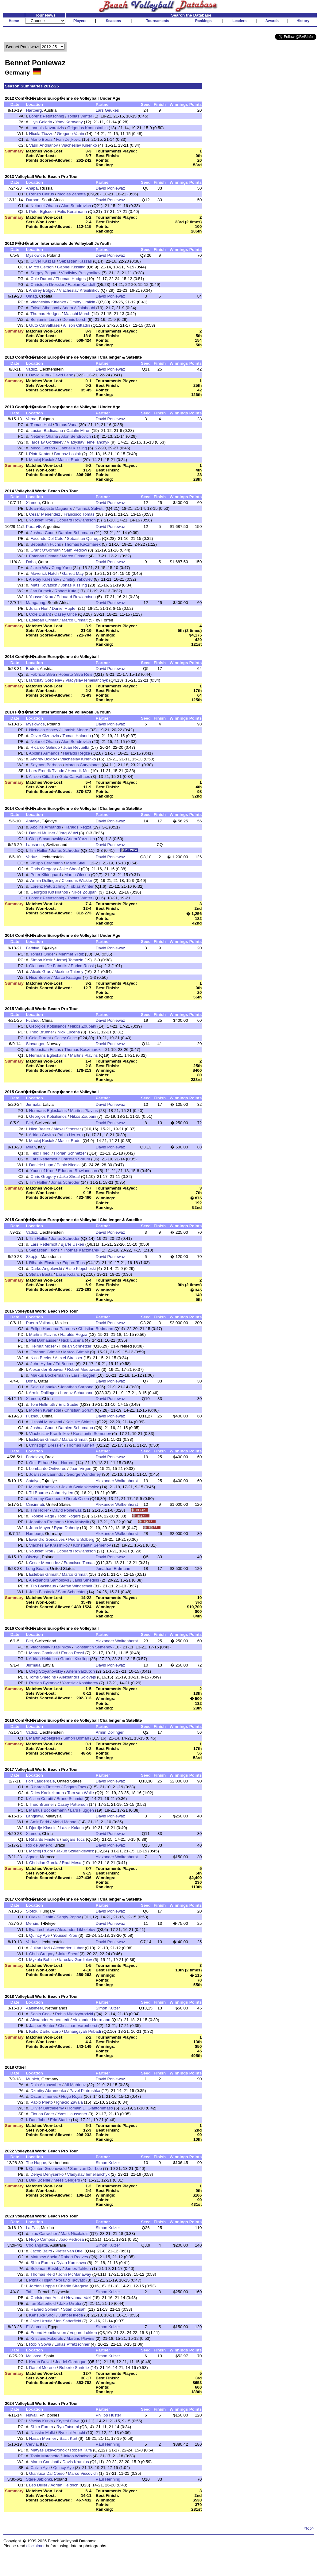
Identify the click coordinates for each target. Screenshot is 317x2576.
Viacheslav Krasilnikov (79, 290)
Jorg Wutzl (68, 833)
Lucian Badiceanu (46, 430)
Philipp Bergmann (46, 863)
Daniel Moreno (42, 2367)
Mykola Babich (42, 1959)
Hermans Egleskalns (48, 1055)
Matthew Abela (43, 2257)
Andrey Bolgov (42, 290)
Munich (32, 2079)
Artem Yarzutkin (80, 838)
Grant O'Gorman (45, 550)
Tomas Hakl (41, 424)
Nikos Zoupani (85, 892)
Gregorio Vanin (70, 133)
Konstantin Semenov (92, 1433)
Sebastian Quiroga (84, 538)
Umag (31, 296)
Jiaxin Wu (39, 567)
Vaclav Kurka (41, 2421)
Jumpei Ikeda (71, 2315)
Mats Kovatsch (43, 585)
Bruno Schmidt (69, 1798)
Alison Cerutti (41, 1798)
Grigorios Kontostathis (87, 127)
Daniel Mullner (42, 833)
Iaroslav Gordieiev (46, 442)
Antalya (32, 821)
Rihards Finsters (44, 1262)
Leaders (239, 21)
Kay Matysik (78, 1522)
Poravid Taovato (70, 2280)
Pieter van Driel (69, 2251)
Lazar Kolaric (68, 1274)
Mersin (32, 1923)
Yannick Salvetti (89, 508)
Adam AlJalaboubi (78, 308)
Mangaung (35, 602)
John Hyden (41, 1363)
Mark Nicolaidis (74, 2233)
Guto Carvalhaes (44, 325)
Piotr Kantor (40, 454)
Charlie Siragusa (73, 2286)
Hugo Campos (42, 2239)
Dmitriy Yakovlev (78, 579)
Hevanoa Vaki (78, 2297)
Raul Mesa (72, 1862)
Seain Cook (41, 2014)
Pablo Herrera (70, 1134)
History (303, 21)
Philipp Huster (108, 2415)
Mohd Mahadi (64, 1822)
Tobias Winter (80, 116)
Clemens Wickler (77, 880)
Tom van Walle (80, 1792)
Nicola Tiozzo (41, 133)
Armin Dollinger (44, 880)
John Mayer (40, 1527)
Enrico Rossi (82, 965)
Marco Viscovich (83, 2473)
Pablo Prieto (41, 2102)
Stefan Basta (40, 1274)
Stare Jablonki (39, 2479)
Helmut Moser (43, 1346)
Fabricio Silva (42, 674)
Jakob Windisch (77, 2456)
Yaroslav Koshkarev (80, 1683)
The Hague (36, 2162)
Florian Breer (42, 2114)
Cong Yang (62, 567)
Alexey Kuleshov (44, 579)
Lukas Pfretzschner (72, 2344)
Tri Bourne (65, 1363)
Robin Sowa (40, 2344)
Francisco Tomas (79, 514)
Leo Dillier (38, 2485)
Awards (272, 21)
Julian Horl (38, 608)
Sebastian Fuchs (45, 544)
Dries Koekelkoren (47, 1792)
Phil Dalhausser (43, 1340)
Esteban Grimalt (44, 556)
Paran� (33, 526)
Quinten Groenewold (48, 2168)
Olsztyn (32, 1557)
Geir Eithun (39, 1462)
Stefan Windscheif (75, 1586)
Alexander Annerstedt (49, 2019)
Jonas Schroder (65, 850)
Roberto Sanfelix (74, 2367)
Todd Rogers (69, 1516)
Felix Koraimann (72, 211)
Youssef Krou (41, 520)
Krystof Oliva (67, 2421)
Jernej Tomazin (69, 960)
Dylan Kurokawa (71, 2262)
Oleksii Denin (41, 1917)
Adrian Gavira (41, 1134)
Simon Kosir (41, 960)
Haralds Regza (76, 753)
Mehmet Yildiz (71, 954)
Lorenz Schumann (76, 1392)
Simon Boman (76, 1738)
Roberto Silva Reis (75, 674)
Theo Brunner (41, 1032)
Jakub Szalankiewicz (80, 1487)
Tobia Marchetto (45, 2456)
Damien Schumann (75, 532)
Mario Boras (41, 139)
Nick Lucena (68, 1032)
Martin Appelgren (44, 1738)
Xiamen (33, 502)
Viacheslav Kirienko (79, 145)
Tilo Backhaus (43, 1586)
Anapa (32, 188)
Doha (31, 561)
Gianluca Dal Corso (47, 2473)
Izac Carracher (43, 2233)
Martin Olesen (77, 874)
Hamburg (34, 1533)
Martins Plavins (84, 1055)
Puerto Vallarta (39, 1323)
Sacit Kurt (68, 2438)
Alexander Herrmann (91, 2019)
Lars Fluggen (83, 1375)
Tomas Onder (42, 954)
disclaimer (35, 2545)
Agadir (31, 1857)
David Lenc (62, 375)
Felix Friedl (40, 1153)
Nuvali (31, 2415)
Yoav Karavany (69, 122)
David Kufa (39, 375)
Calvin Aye (40, 2467)
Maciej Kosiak (41, 459)
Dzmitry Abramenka (48, 2090)
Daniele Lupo (41, 1165)
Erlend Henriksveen (48, 2332)
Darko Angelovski (46, 1268)
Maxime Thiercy (69, 971)
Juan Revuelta (76, 747)
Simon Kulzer (108, 2008)
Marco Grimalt (75, 556)
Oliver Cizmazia (44, 735)
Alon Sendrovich (76, 205)
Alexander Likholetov (76, 1929)
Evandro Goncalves (47, 1539)
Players (80, 21)
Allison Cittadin (76, 325)
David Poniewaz (110, 188)
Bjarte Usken (72, 1244)
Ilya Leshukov (41, 1929)
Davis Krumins (76, 2461)
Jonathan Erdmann (46, 1522)
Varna (31, 419)
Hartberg (34, 110)
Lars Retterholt (43, 1159)
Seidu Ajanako (43, 1387)
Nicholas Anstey (43, 730)
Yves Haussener (72, 2114)
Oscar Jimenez (44, 2096)
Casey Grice (65, 614)
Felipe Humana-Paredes (52, 1328)
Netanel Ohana (44, 205)
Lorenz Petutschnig (46, 116)
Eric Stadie (68, 1404)
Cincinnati (35, 1504)
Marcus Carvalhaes (83, 765)
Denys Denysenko (47, 2174)
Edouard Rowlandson (76, 520)
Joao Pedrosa (71, 2239)
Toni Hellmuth (42, 1404)
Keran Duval (40, 2361)
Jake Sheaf (69, 869)
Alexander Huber (68, 1948)
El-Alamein (35, 2326)
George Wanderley (84, 1474)
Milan (31, 1147)
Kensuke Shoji (42, 2315)
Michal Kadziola (43, 1487)
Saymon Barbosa (46, 765)
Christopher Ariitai (46, 2297)
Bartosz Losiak (67, 454)
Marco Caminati (43, 1653)
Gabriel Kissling (71, 267)
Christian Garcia (44, 1862)
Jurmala (33, 1104)
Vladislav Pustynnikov (81, 273)
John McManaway (74, 2274)
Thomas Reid (42, 2274)
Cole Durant (41, 278)
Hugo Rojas (72, 2096)
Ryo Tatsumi (67, 2426)
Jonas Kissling (74, 585)
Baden (32, 668)
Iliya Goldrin (41, 122)
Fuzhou (32, 1020)
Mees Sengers (67, 2180)
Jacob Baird (41, 2251)
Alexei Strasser (67, 1129)
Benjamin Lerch (44, 319)
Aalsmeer (34, 2008)
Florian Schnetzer (70, 1153)
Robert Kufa (65, 591)
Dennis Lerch (74, 319)
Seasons (113, 21)
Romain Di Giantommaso (90, 2108)
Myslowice (35, 255)
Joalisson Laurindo (46, 1474)
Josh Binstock (41, 1592)
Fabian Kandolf (81, 284)
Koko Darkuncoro (45, 2031)
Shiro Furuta (41, 2262)
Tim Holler (38, 850)
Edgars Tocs (73, 1262)
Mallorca (33, 2356)
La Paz (32, 2227)
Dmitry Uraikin (82, 302)
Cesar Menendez (44, 514)
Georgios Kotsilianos (49, 892)
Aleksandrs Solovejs (77, 1677)
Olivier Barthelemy (47, 2108)
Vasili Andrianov (43, 145)
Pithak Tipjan (40, 2280)
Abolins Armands (44, 753)
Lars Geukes (107, 110)
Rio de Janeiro (39, 1845)
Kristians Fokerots (46, 2338)
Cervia (32, 2444)
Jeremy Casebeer (46, 1498)
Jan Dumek (40, 591)
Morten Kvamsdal (45, 1410)
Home (14, 21)
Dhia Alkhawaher (45, 2084)
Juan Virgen (80, 1468)
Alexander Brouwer (46, 1369)
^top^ (309, 2528)
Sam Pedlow (75, 550)
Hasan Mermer (42, 2438)
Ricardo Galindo (45, 747)
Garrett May (72, 573)
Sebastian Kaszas (75, 261)
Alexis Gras (40, 971)
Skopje (32, 1256)
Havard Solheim (45, 2309)
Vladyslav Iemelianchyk (88, 442)
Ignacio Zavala (69, 2102)
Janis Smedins (85, 1580)
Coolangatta (37, 2245)
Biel (29, 1123)
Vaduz (31, 369)
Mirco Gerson (41, 267)
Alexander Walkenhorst (117, 1480)
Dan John (38, 2119)
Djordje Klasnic (42, 1827)
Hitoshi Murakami (46, 1422)
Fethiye (32, 948)
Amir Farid (39, 1822)
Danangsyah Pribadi (82, 2031)
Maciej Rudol (69, 459)
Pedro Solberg (81, 1539)
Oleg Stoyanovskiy (46, 838)
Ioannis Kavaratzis (47, 127)
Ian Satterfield (43, 2303)
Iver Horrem (64, 1462)
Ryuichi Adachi (71, 2432)
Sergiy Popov (68, 1917)
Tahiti (30, 2292)
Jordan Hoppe (42, 2286)
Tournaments (157, 21)
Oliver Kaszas (43, 261)
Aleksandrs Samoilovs (49, 1580)
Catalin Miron (78, 430)
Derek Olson (77, 1498)
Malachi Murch (77, 313)
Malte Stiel (75, 863)
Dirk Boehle (39, 2180)
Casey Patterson (72, 1804)
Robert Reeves (74, 2257)
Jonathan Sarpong (77, 1387)
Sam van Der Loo (86, 2168)
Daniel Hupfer (64, 608)
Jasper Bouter (42, 2025)
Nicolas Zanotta (71, 194)
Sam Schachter (72, 1592)
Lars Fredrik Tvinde (46, 770)
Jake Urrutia (70, 2303)
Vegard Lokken (83, 2332)
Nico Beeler (39, 977)
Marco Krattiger (68, 977)
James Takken (78, 2268)
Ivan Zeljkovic (68, 139)
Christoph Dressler (47, 284)
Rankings (203, 21)
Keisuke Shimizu (80, 1422)
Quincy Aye (39, 1935)
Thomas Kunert (80, 1445)
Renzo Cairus (41, 194)
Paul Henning (108, 2444)
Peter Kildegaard (45, 874)
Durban (32, 200)
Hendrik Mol (79, 770)
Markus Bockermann (49, 1375)
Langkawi (34, 1816)
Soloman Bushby (45, 2268)
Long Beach (37, 1568)
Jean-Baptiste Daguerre (50, 508)
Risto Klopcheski (80, 1268)
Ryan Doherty (66, 1527)
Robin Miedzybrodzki (74, 2014)
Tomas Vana (66, 424)
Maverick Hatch (44, 573)
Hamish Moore (75, 730)
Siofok (31, 1911)
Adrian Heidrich (43, 1658)
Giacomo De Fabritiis (48, 965)
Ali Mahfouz (75, 2084)
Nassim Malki (42, 2432)
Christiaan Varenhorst (77, 2025)
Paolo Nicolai (69, 1165)
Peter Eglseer (41, 211)
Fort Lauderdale (40, 1781)
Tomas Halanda (76, 735)
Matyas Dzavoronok (48, 2450)
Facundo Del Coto (46, 538)
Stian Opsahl (74, 2309)
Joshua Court (42, 532)
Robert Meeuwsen (83, 1369)
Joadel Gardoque (70, 2361)
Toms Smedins (42, 1677)
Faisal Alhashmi (44, 308)
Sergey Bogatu (43, 273)
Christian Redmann (95, 1328)
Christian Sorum (75, 1159)
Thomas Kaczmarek (82, 544)
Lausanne (35, 844)
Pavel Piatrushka (85, 2090)
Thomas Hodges (71, 278)
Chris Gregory (43, 869)
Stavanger (35, 1043)
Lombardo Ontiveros (47, 1468)
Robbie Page (42, 1516)
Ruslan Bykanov (44, 1683)
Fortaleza (34, 1457)
